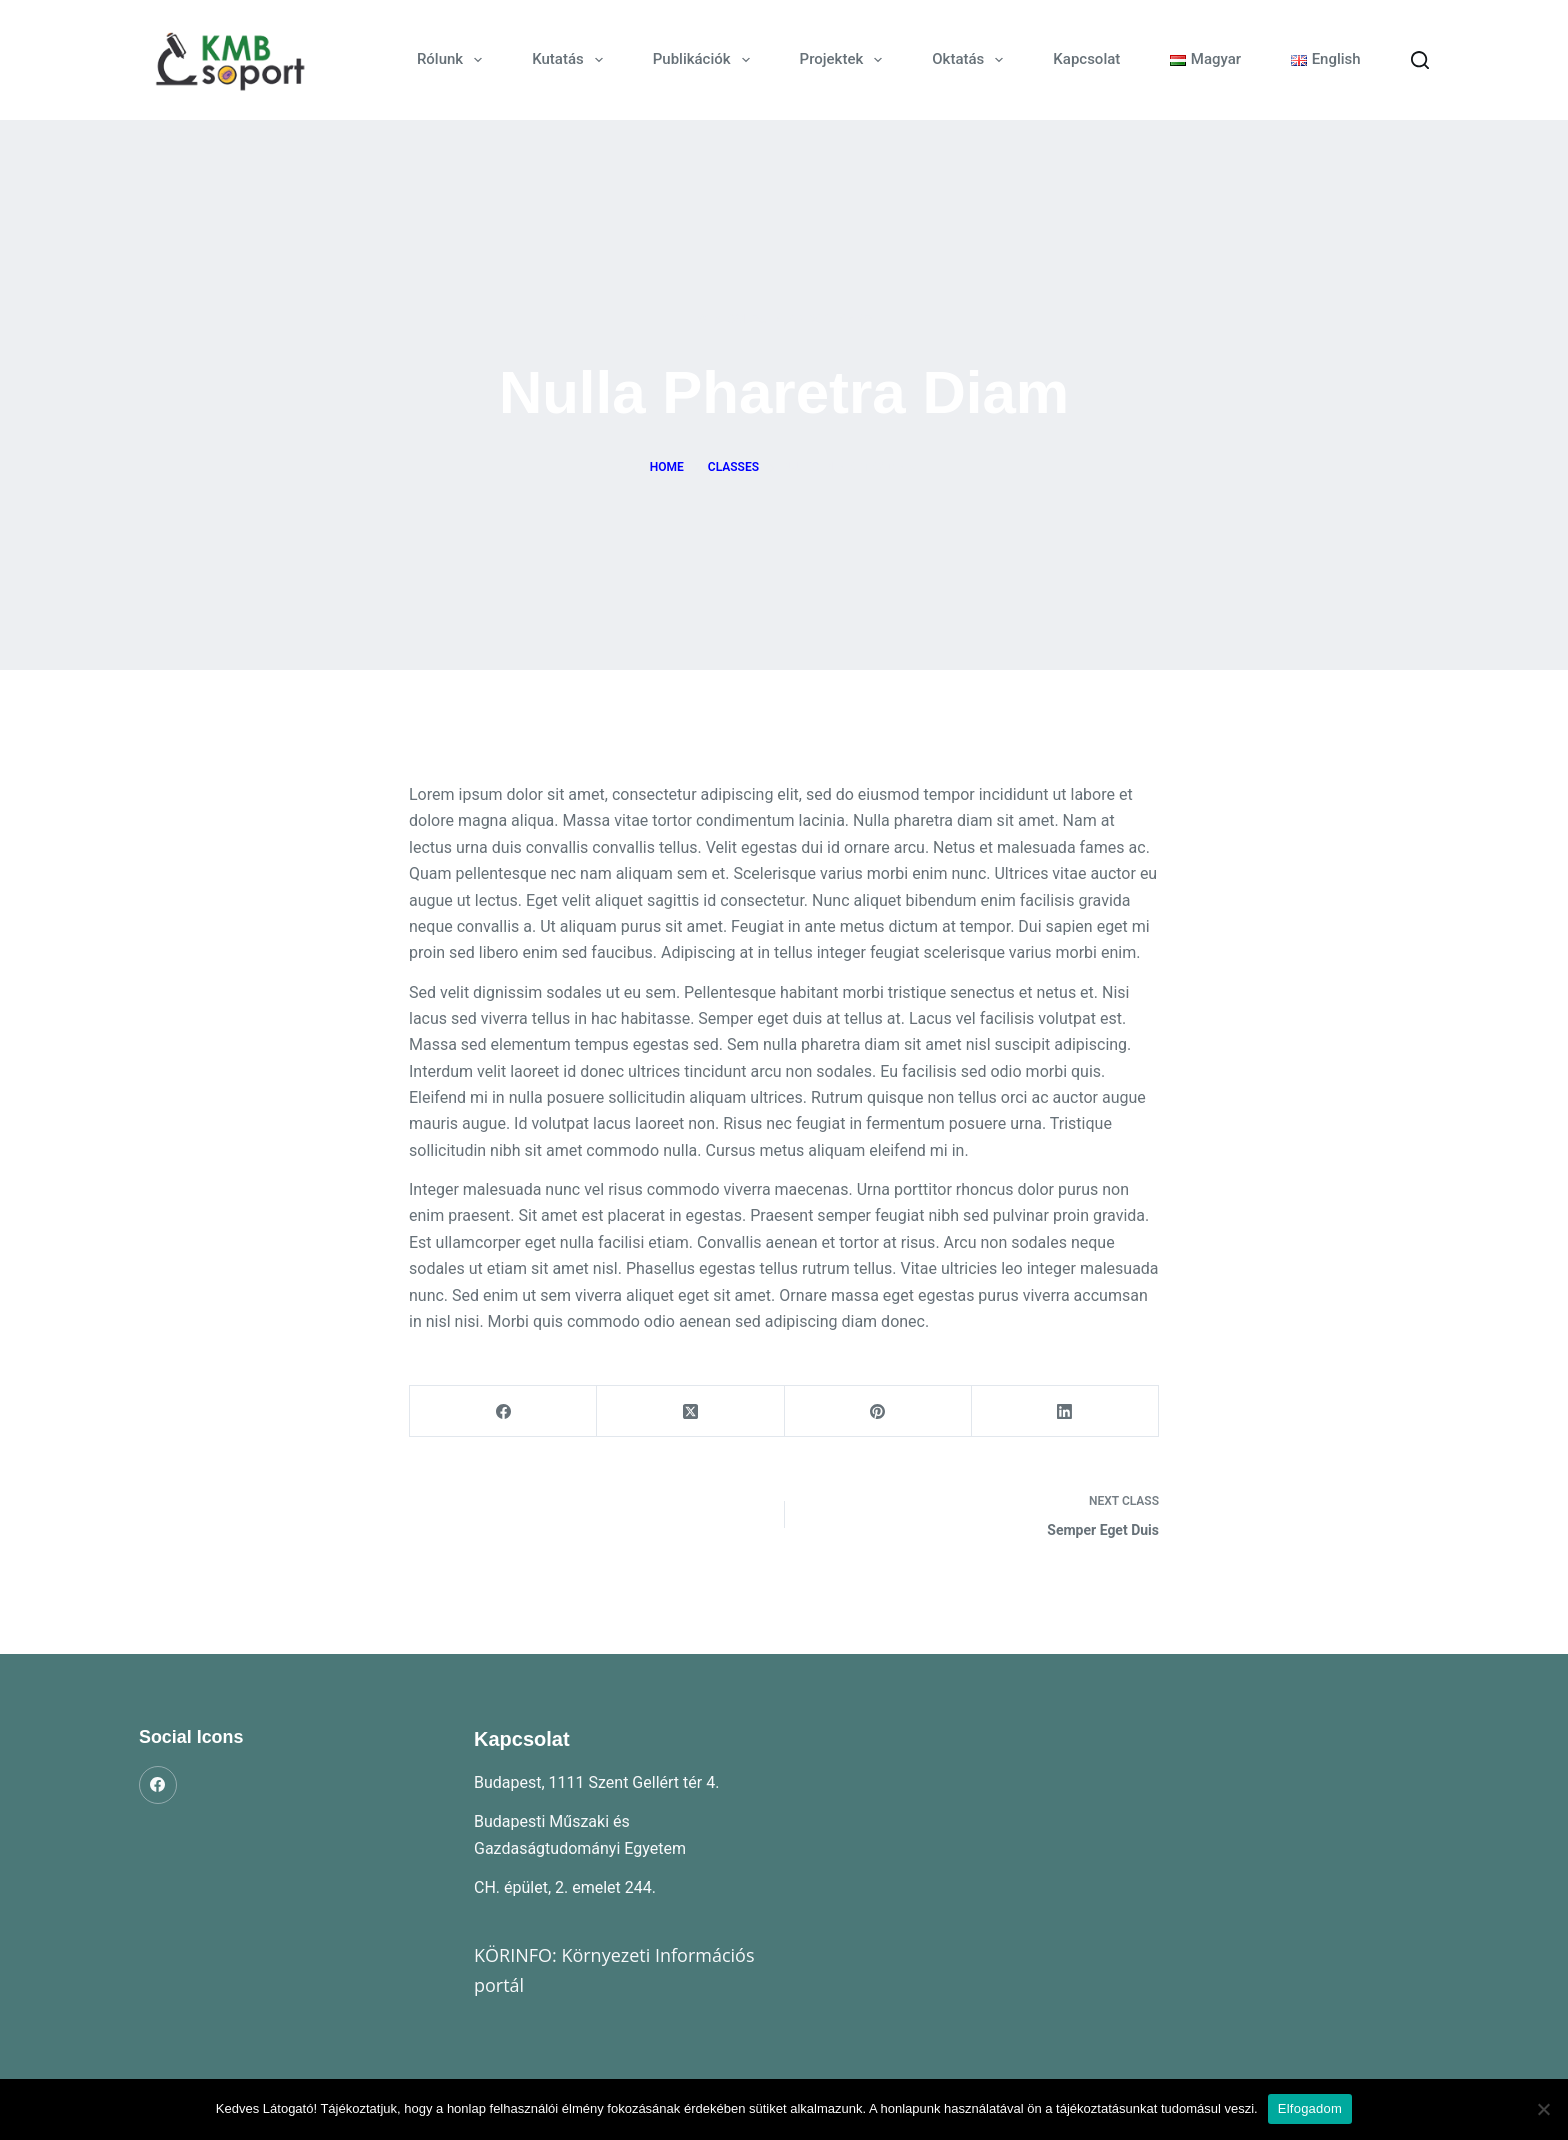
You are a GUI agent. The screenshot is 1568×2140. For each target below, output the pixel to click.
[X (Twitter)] (690, 1411)
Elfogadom (1310, 2108)
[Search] (1420, 60)
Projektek (845, 60)
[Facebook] (503, 1411)
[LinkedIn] (1065, 1411)
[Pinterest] (878, 1411)
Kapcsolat (1086, 59)
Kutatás (571, 60)
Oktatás (971, 60)
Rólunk (453, 60)
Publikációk (705, 60)
